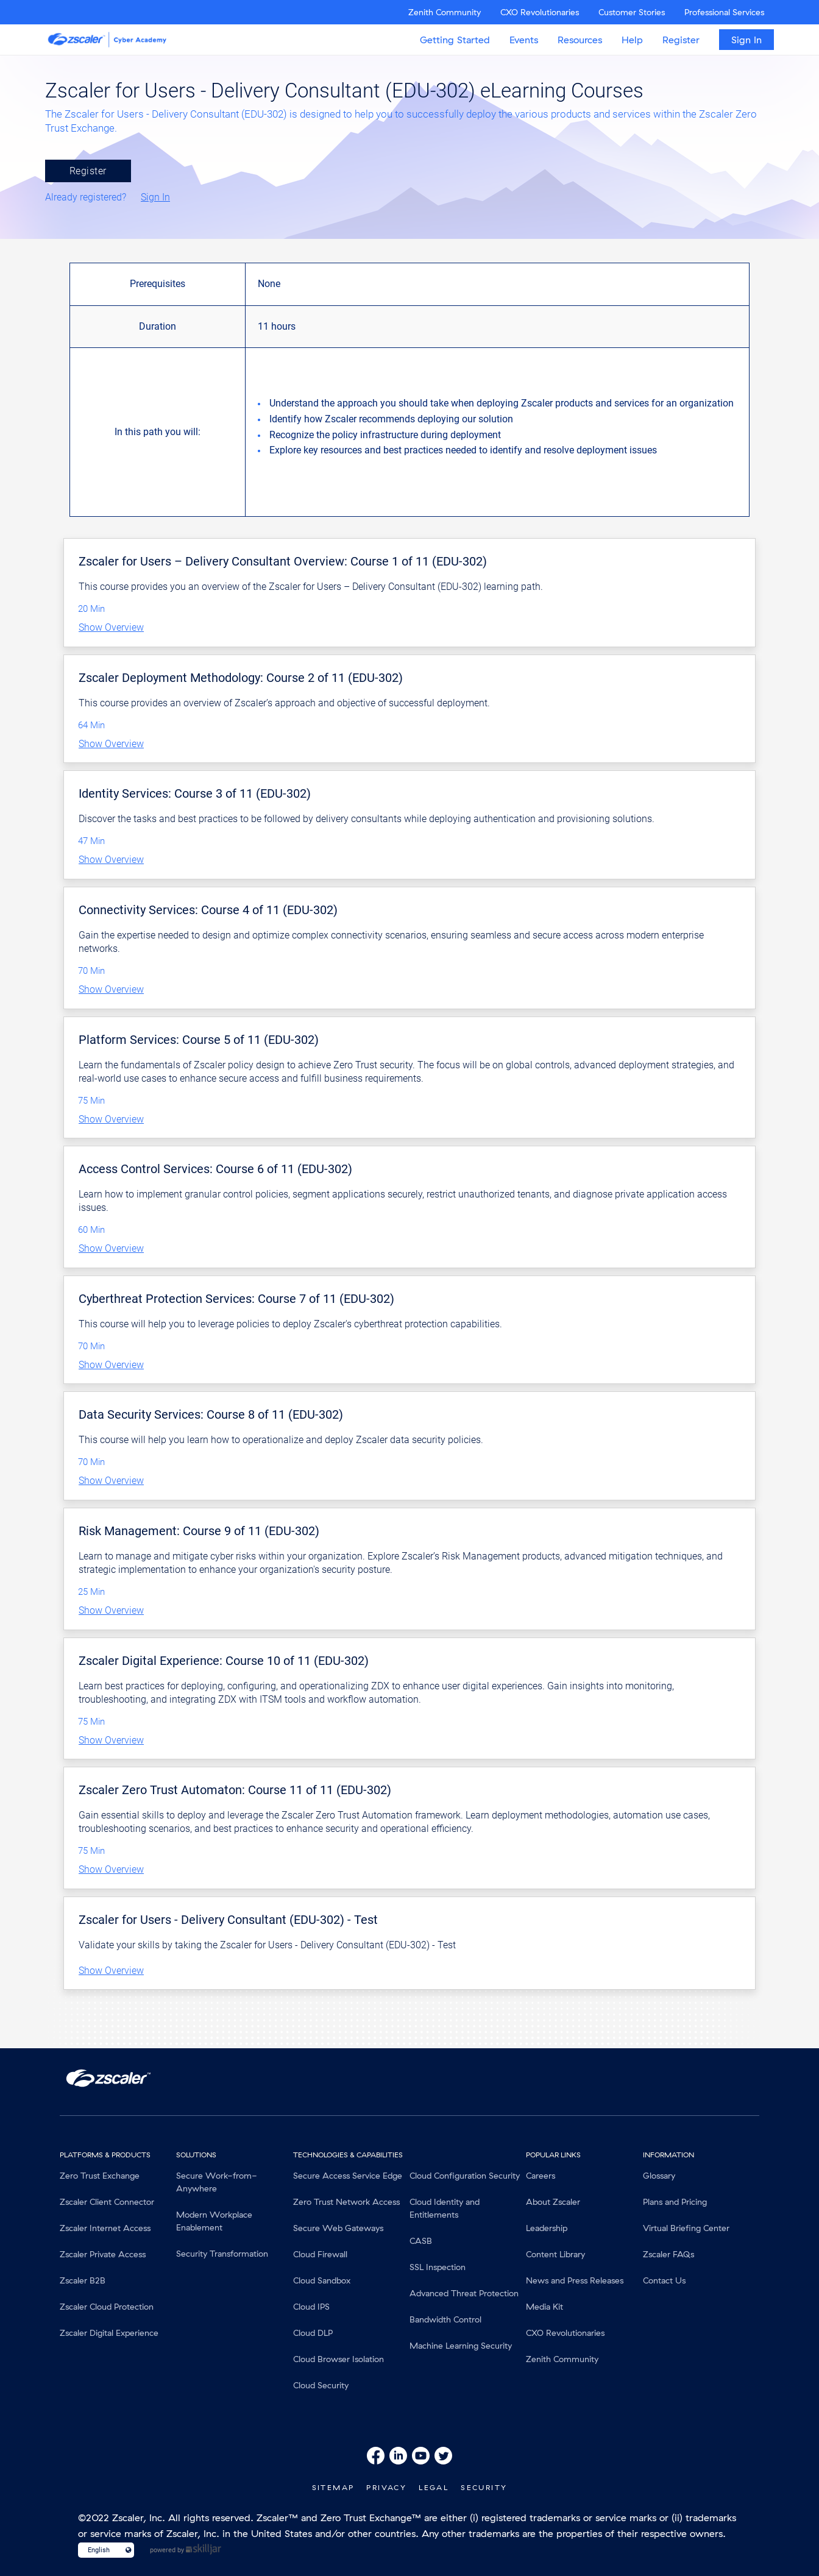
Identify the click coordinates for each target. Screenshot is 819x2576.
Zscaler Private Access (103, 2254)
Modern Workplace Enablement (214, 2221)
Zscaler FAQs (668, 2254)
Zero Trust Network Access (346, 2201)
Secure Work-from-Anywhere (216, 2182)
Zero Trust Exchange (100, 2175)
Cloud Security (321, 2385)
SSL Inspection (438, 2267)
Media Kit (544, 2306)
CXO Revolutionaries (539, 12)
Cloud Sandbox (321, 2280)
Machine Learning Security (461, 2345)
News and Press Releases (574, 2280)
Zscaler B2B (82, 2280)
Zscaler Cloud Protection (107, 2306)
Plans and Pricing (675, 2201)
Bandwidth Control (445, 2319)
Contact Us (664, 2280)
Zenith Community (444, 12)
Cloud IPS (311, 2306)
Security (484, 2487)
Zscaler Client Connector (107, 2201)
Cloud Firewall (320, 2254)
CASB (421, 2240)
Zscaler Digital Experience (109, 2332)
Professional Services (724, 12)
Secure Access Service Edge (347, 2175)
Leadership (546, 2228)
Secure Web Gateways (338, 2228)
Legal (433, 2487)
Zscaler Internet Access (105, 2228)
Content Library (555, 2254)
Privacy (386, 2487)
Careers (540, 2175)
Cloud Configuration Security (465, 2175)
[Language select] (101, 2550)
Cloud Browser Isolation (338, 2359)
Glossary (659, 2175)
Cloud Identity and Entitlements (445, 2208)
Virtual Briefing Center (686, 2228)
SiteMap (333, 2487)
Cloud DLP (313, 2332)
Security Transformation (222, 2253)
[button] (409, 628)
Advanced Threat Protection (464, 2293)
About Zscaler (553, 2201)
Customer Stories (631, 12)
